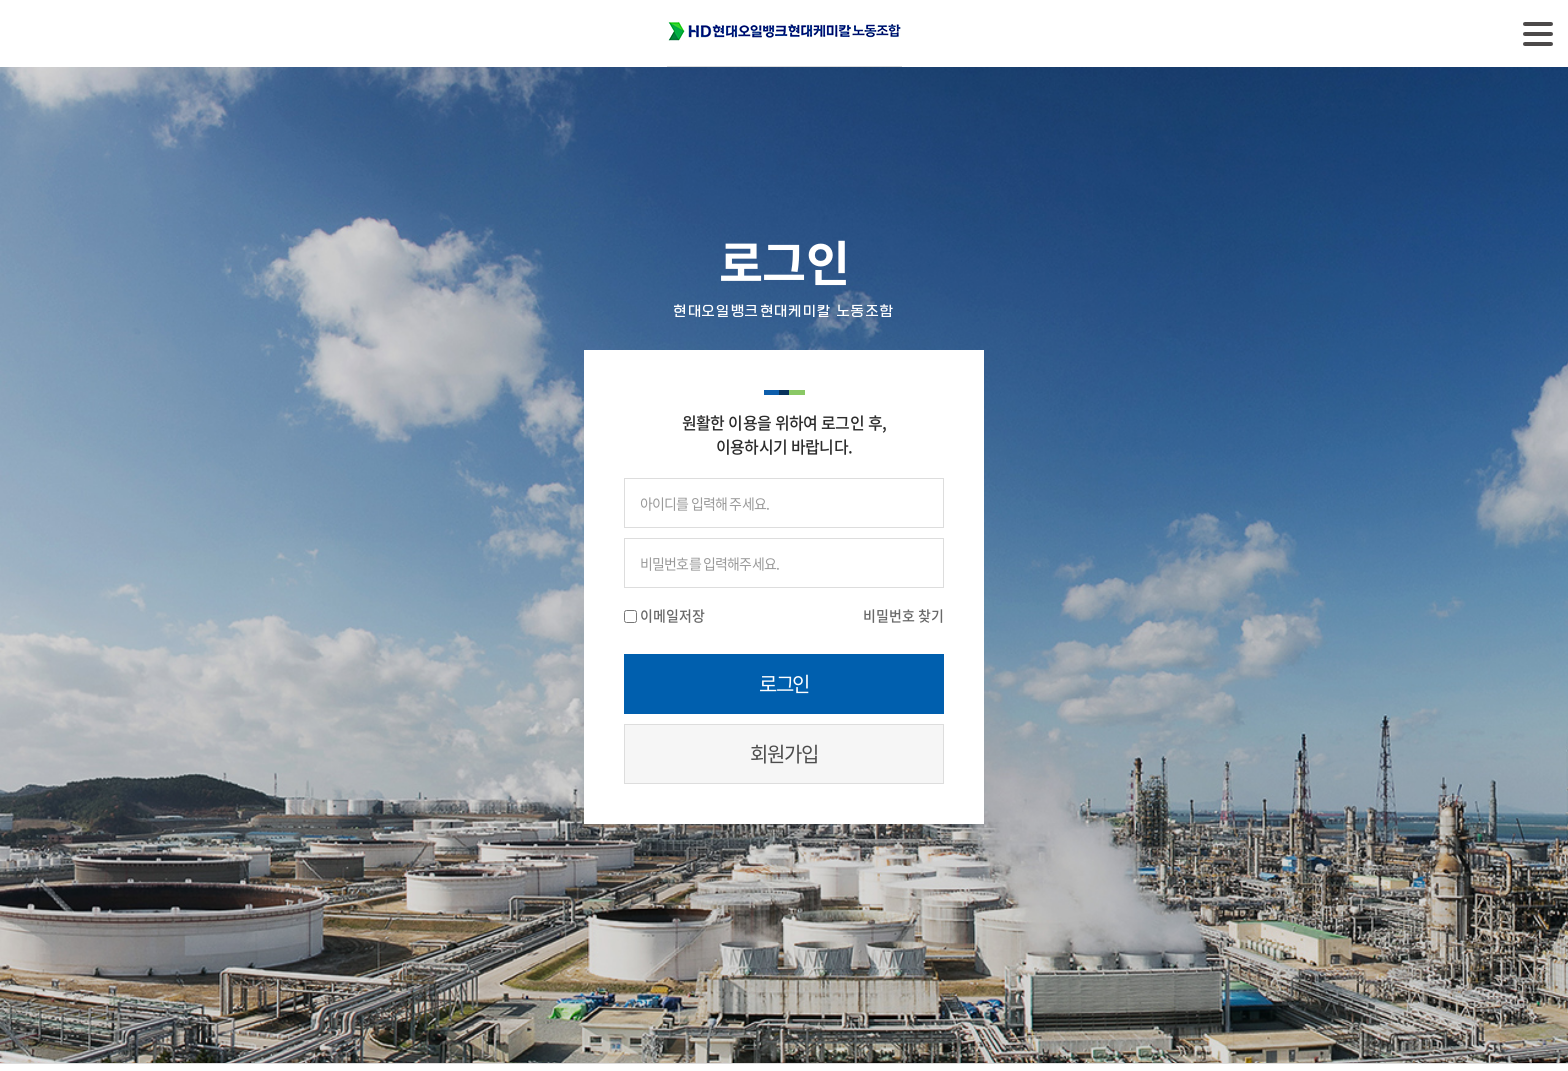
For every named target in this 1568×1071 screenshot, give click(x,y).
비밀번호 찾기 (903, 615)
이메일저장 (672, 615)
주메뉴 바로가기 (0, 0)
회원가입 (784, 753)
